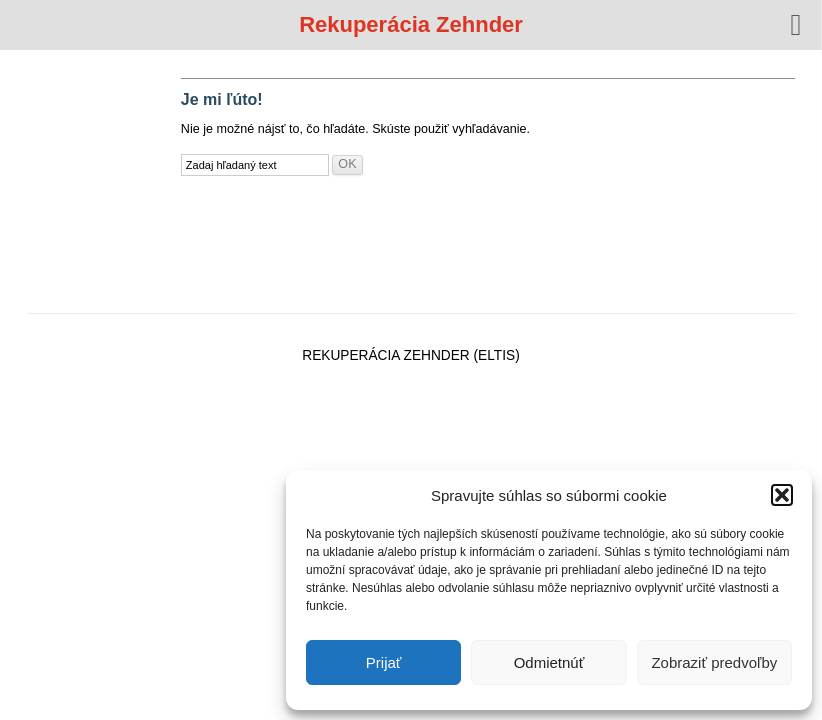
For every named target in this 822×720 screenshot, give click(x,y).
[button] (782, 495)
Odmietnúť (549, 662)
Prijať (384, 662)
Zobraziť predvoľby (714, 662)
